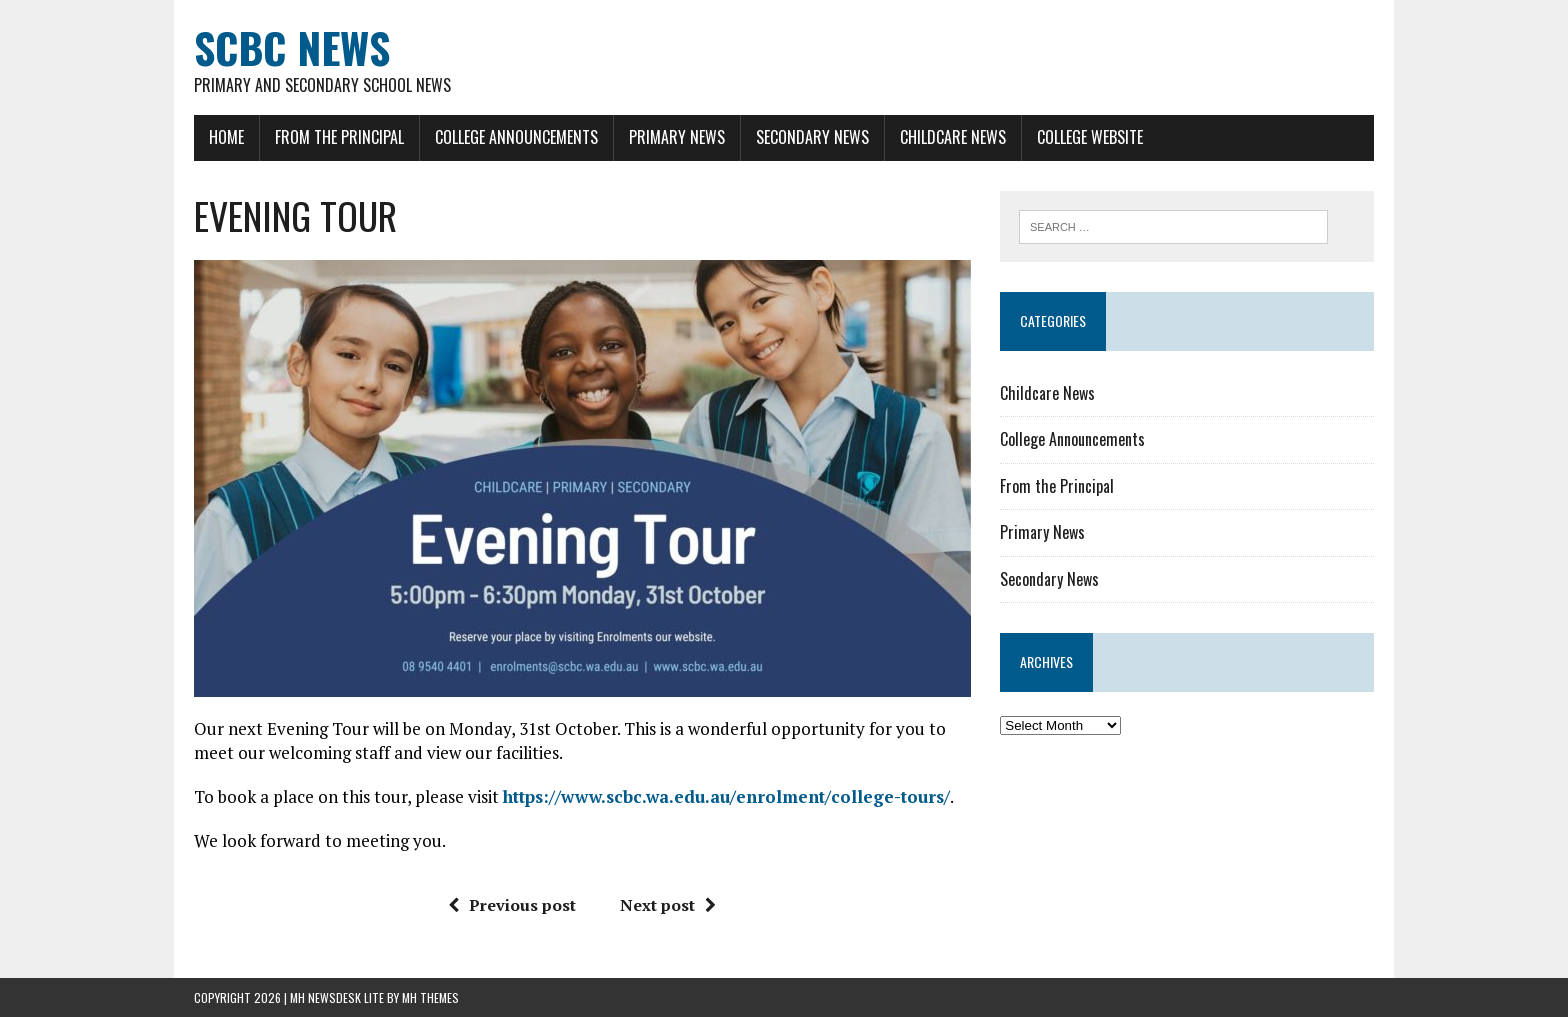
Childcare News (953, 137)
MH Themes (430, 997)
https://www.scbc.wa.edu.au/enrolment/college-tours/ (726, 796)
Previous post (512, 905)
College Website (1090, 137)
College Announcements (516, 137)
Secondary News (812, 137)
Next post (668, 905)
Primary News (677, 137)
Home (226, 137)
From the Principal (339, 137)
